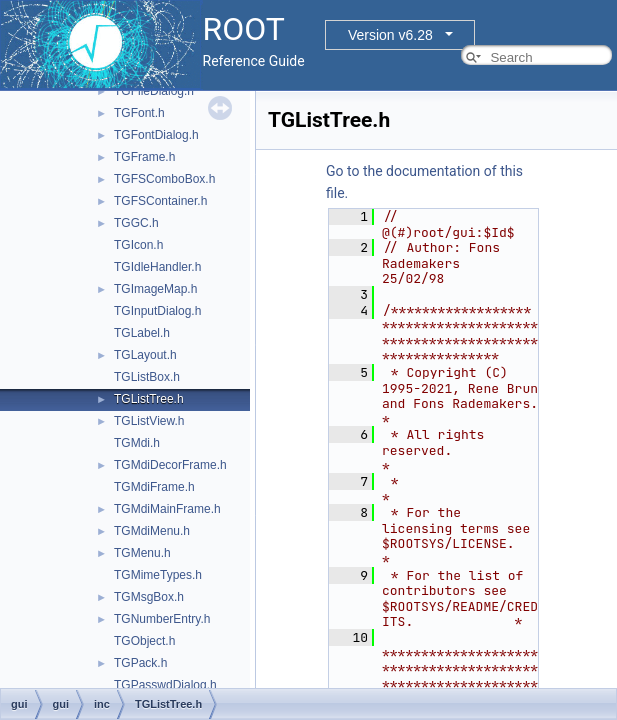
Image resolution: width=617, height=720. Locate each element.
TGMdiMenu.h (152, 531)
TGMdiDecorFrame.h (170, 465)
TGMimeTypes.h (158, 575)
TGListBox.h (147, 377)
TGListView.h (149, 421)
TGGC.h (136, 223)
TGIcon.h (138, 245)
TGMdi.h (137, 443)
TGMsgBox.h (149, 597)
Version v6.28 (390, 35)
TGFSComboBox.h (164, 179)
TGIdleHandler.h (157, 267)
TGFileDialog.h (154, 91)
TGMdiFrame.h (154, 487)
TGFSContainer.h (160, 201)
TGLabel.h (142, 333)
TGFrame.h (144, 157)
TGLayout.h (145, 355)
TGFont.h (139, 113)
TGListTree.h (149, 399)
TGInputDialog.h (157, 311)
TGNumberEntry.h (162, 619)
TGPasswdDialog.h (165, 685)
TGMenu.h (142, 553)
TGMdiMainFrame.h (167, 509)
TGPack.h (140, 663)
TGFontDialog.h (156, 135)
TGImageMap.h (155, 289)
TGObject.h (144, 641)
